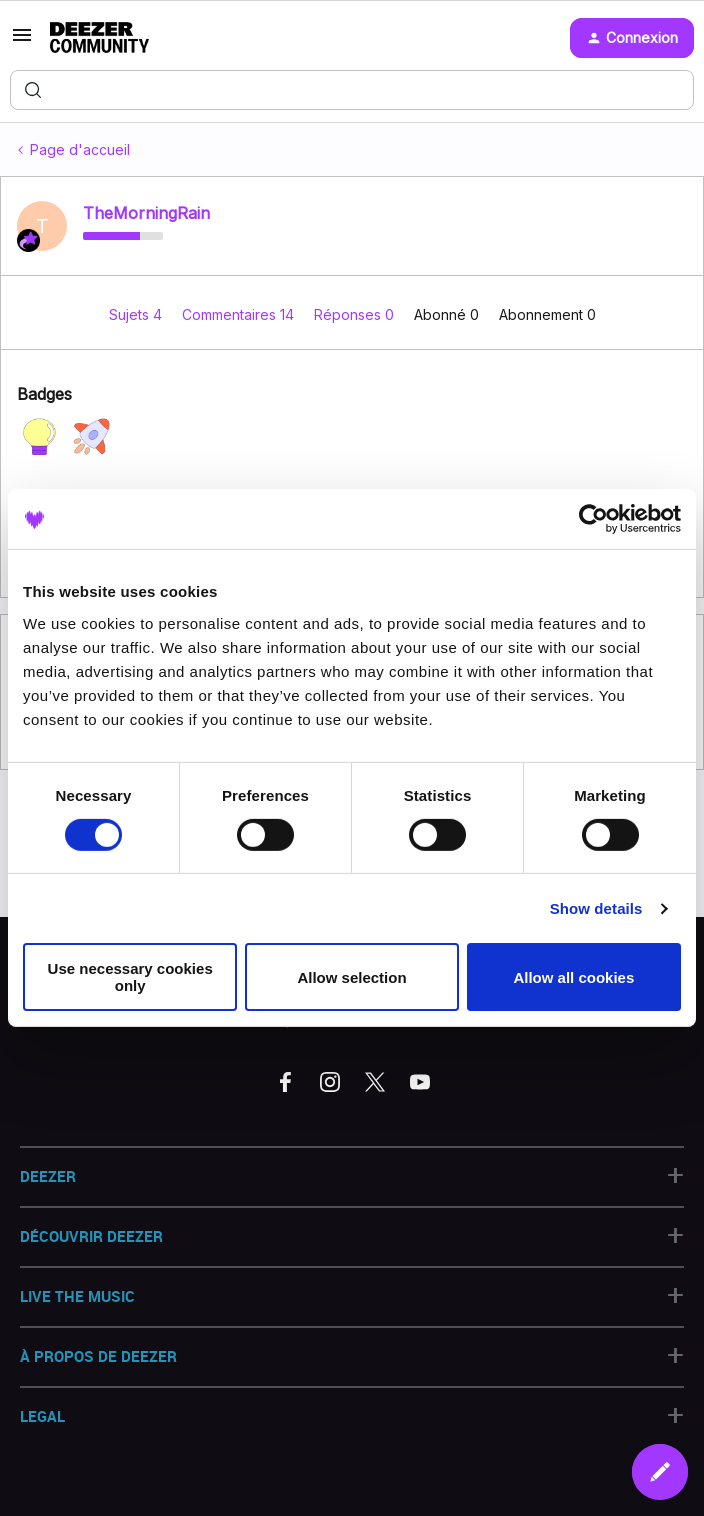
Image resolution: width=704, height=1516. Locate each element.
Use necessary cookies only (130, 977)
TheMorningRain (146, 213)
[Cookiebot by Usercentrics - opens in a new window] (593, 519)
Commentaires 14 (240, 314)
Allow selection (351, 977)
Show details (596, 908)
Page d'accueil (80, 149)
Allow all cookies (573, 977)
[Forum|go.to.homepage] (99, 38)
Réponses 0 (356, 314)
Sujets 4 (137, 314)
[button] (22, 41)
